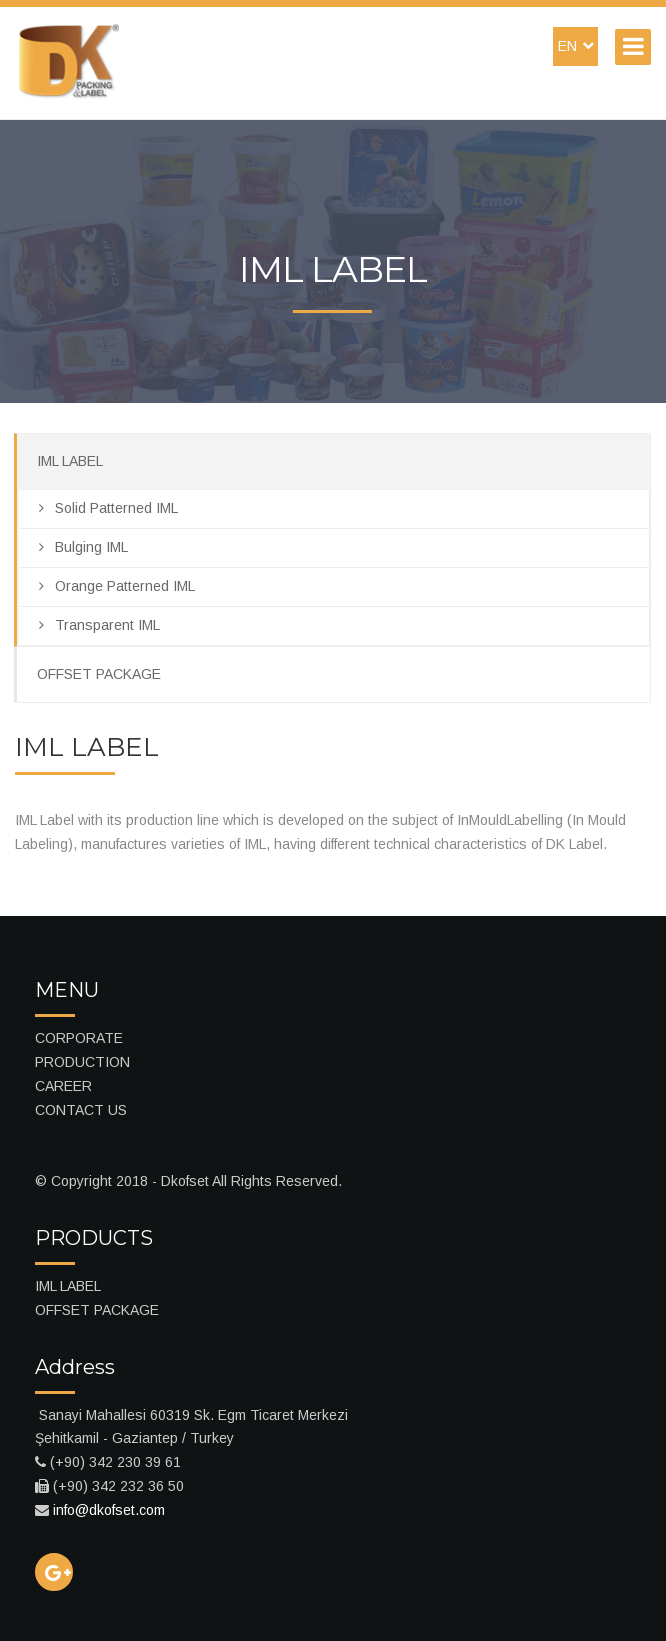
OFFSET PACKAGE (99, 674)
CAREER (63, 1086)
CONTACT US (81, 1110)
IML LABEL (70, 461)
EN (576, 46)
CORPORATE (79, 1038)
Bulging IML (83, 547)
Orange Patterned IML (117, 586)
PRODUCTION (82, 1062)
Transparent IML (99, 625)
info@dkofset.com (109, 1510)
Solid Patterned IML (108, 508)
